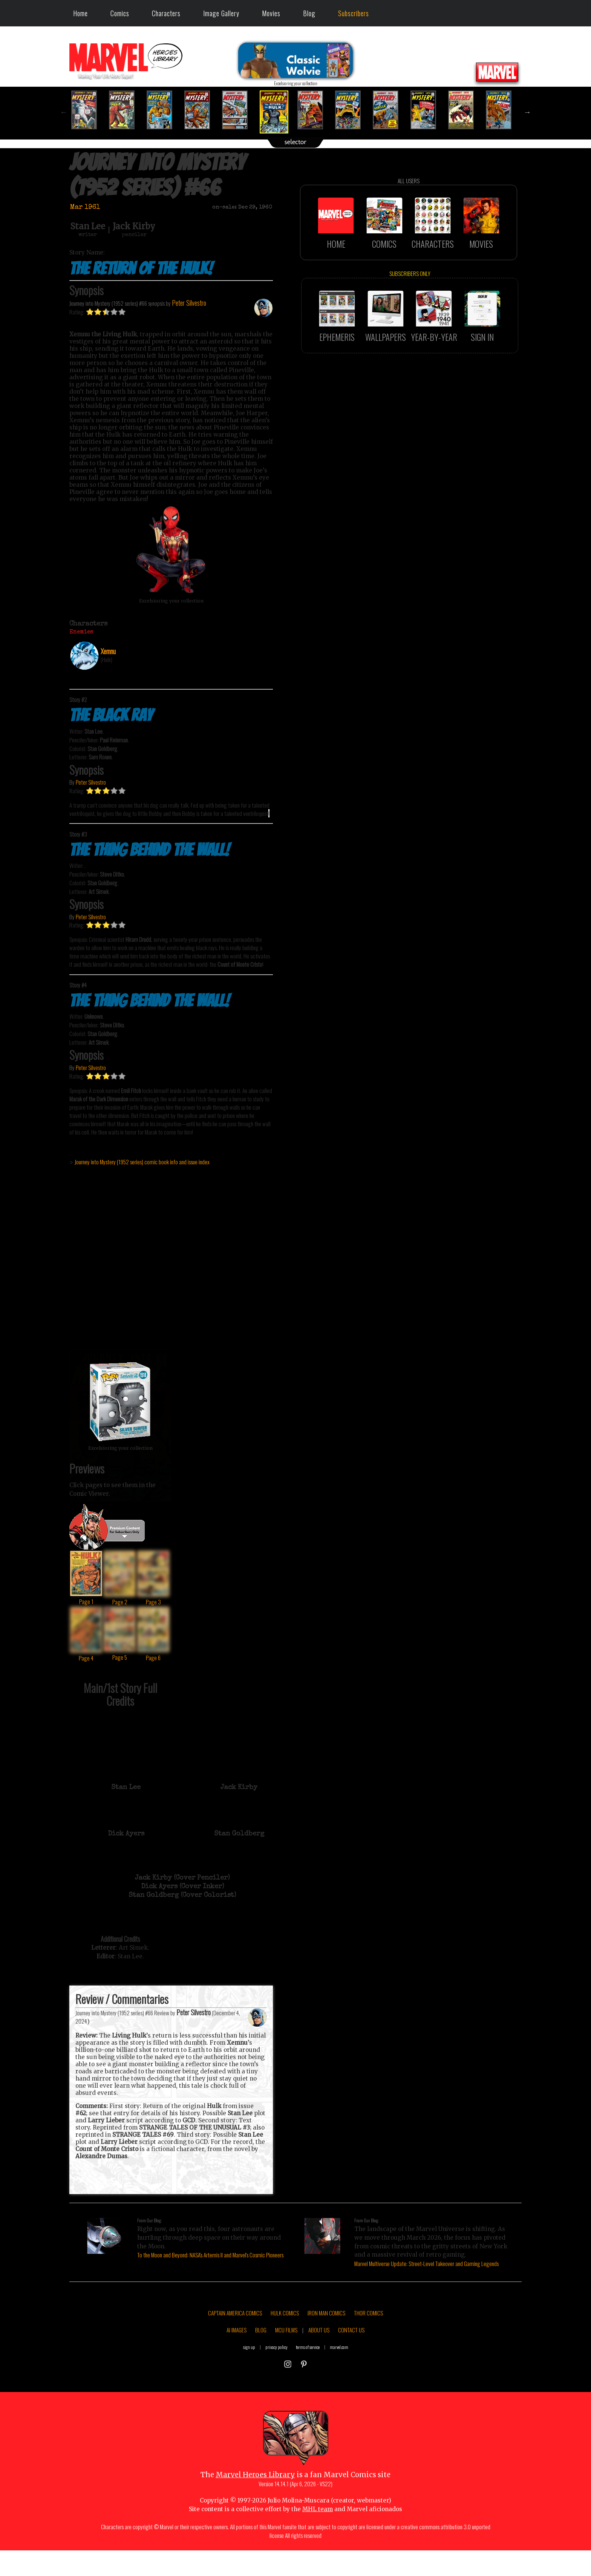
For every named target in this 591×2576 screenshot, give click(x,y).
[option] (88, 110)
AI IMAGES (237, 2366)
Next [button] (527, 112)
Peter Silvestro (91, 818)
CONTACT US (351, 2366)
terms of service (308, 2382)
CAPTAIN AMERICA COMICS (235, 2348)
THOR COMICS (368, 2348)
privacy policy (276, 2382)
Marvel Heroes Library (255, 2510)
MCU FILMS (286, 2366)
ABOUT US (318, 2366)
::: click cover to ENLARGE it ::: (120, 1346)
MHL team (317, 2544)
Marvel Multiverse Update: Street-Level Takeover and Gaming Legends (426, 2263)
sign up (249, 2382)
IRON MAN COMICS (326, 2348)
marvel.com (339, 2382)
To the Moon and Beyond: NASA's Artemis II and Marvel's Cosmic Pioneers (210, 2255)
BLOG (260, 2366)
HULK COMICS (285, 2348)
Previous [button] (63, 112)
